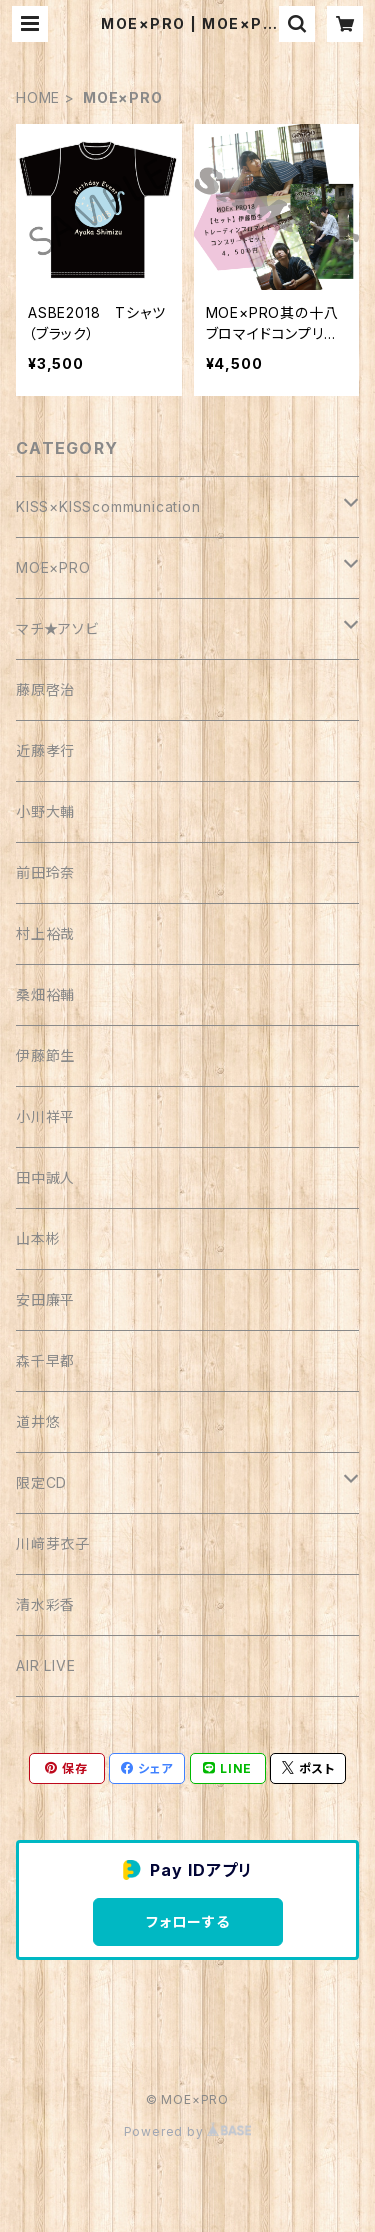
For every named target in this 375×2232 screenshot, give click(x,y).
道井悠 (38, 1421)
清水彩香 (45, 1604)
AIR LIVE (45, 1665)
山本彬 (38, 1238)
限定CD (41, 1482)
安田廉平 (45, 1299)
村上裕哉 (45, 933)
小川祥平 (45, 1116)
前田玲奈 (45, 872)
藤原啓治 (45, 689)
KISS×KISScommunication (108, 506)
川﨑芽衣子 (53, 1543)
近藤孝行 (45, 750)
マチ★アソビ (57, 628)
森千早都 (45, 1360)
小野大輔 (45, 811)
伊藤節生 (45, 1055)
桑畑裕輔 (45, 994)
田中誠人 (45, 1177)
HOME (38, 97)
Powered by (188, 2131)
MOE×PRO (53, 567)
